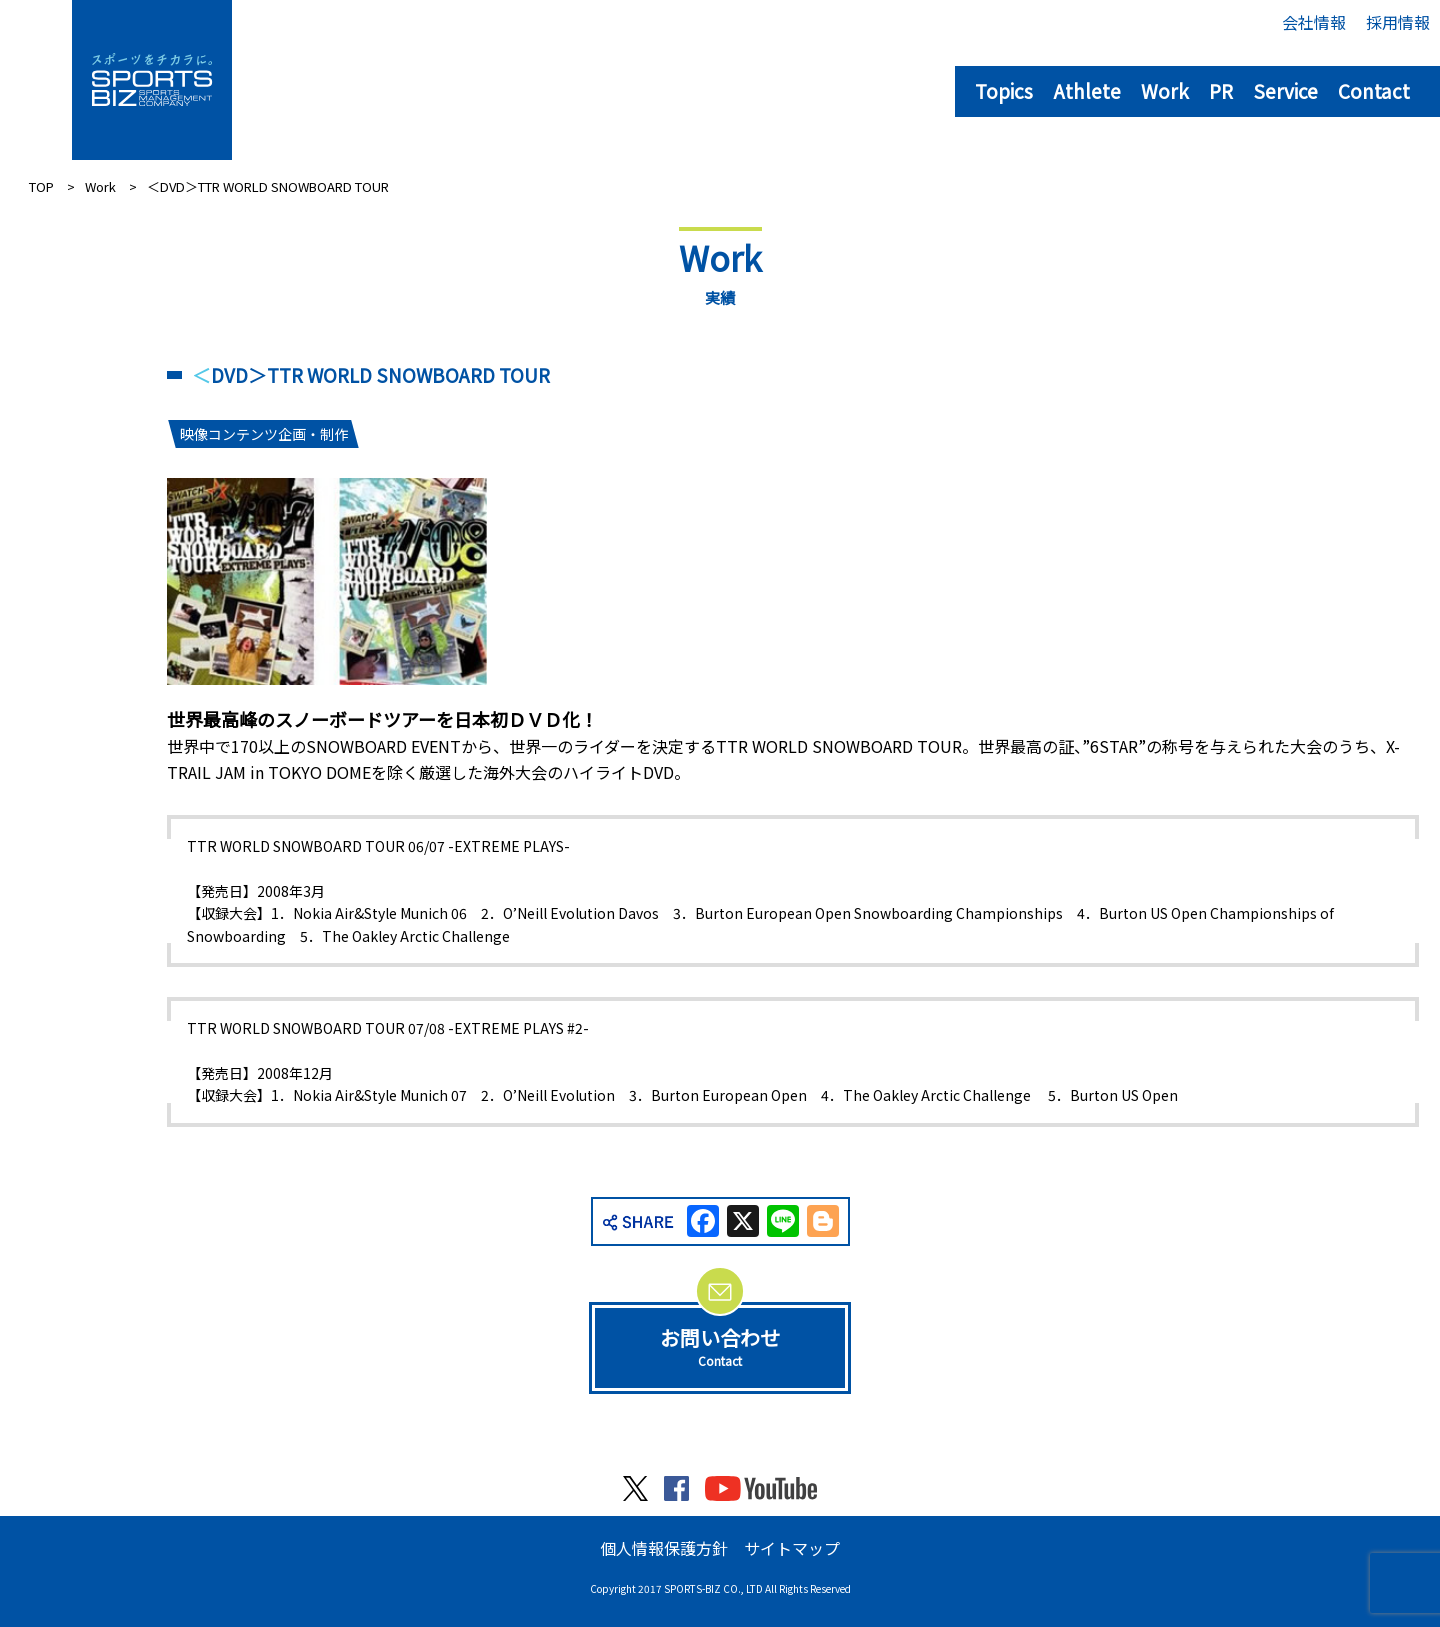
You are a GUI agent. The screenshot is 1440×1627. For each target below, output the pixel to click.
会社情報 (1314, 22)
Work (1165, 90)
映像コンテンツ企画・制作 (264, 434)
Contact (1374, 90)
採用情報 (1398, 22)
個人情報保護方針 (664, 1548)
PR (1221, 90)
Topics (1004, 90)
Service (1285, 90)
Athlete (1087, 90)
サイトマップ (792, 1548)
